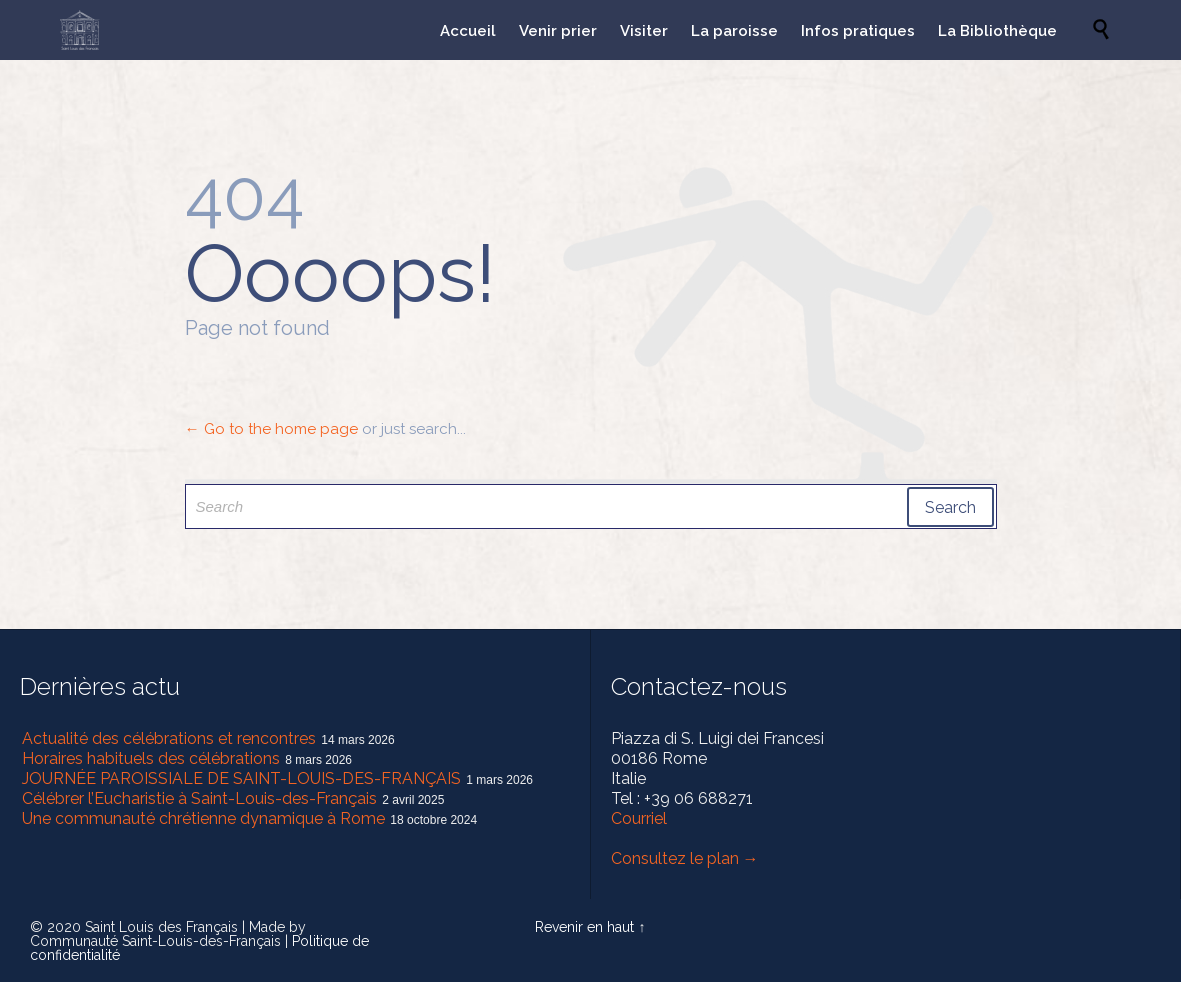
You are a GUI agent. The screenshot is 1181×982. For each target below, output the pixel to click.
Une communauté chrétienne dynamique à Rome (203, 818)
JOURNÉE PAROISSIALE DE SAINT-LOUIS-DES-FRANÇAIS (241, 778)
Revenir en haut (584, 927)
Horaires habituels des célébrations (151, 758)
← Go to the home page (271, 429)
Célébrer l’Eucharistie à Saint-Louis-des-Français (199, 798)
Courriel (639, 818)
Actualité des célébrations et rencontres (169, 738)
